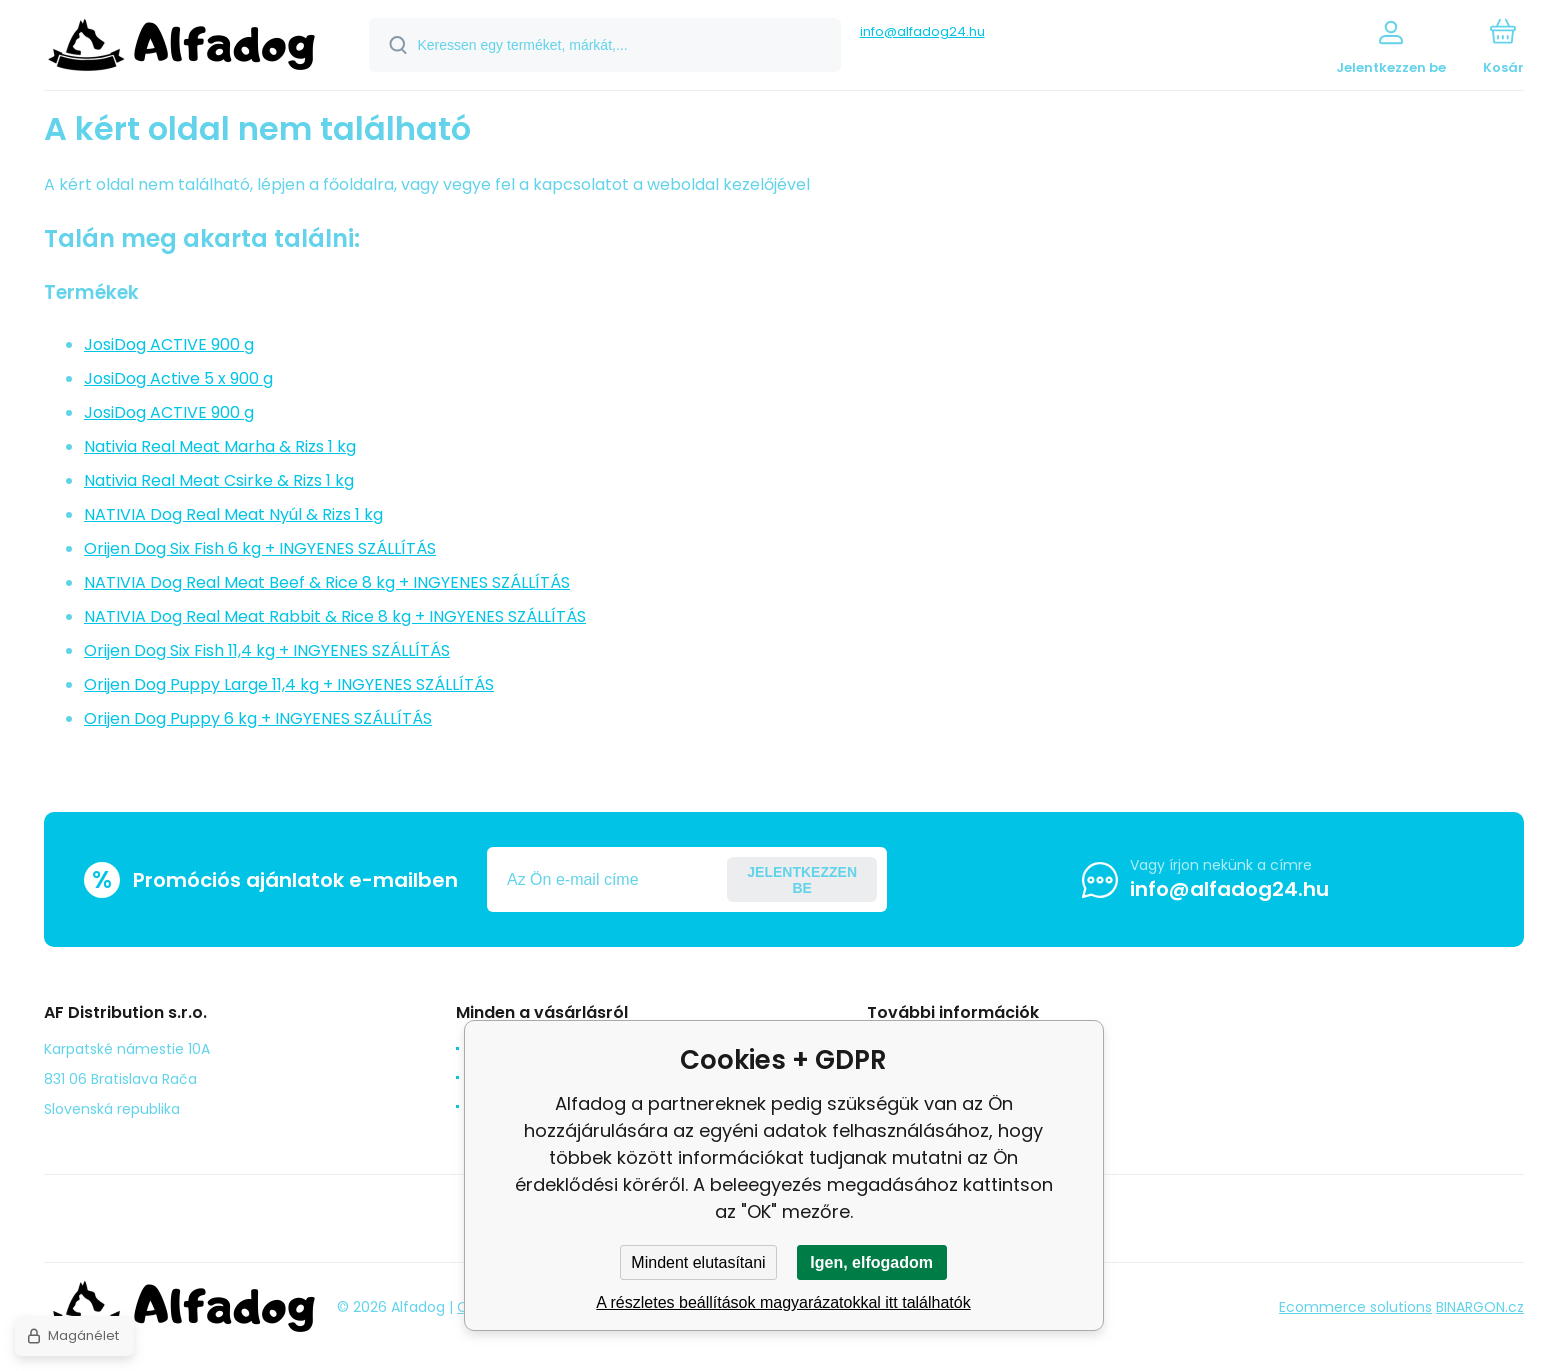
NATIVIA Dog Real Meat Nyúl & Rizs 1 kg (233, 514)
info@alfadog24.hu (922, 31)
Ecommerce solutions (1355, 1307)
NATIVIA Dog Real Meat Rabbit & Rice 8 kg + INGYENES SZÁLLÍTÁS (335, 616)
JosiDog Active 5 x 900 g (178, 378)
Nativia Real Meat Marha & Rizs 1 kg (220, 446)
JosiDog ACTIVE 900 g (169, 344)
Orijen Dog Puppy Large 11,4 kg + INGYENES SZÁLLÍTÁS (289, 684)
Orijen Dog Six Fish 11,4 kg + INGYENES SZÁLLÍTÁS (267, 650)
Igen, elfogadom (871, 1262)
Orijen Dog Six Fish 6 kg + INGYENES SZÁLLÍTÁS (260, 548)
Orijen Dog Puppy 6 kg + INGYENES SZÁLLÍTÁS (258, 718)
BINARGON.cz (1480, 1307)
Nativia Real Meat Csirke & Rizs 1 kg (219, 480)
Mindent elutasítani (698, 1262)
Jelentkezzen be (802, 880)
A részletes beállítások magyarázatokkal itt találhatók (783, 1302)
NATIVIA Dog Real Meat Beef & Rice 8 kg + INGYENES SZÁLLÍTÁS (327, 582)
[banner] (181, 48)
